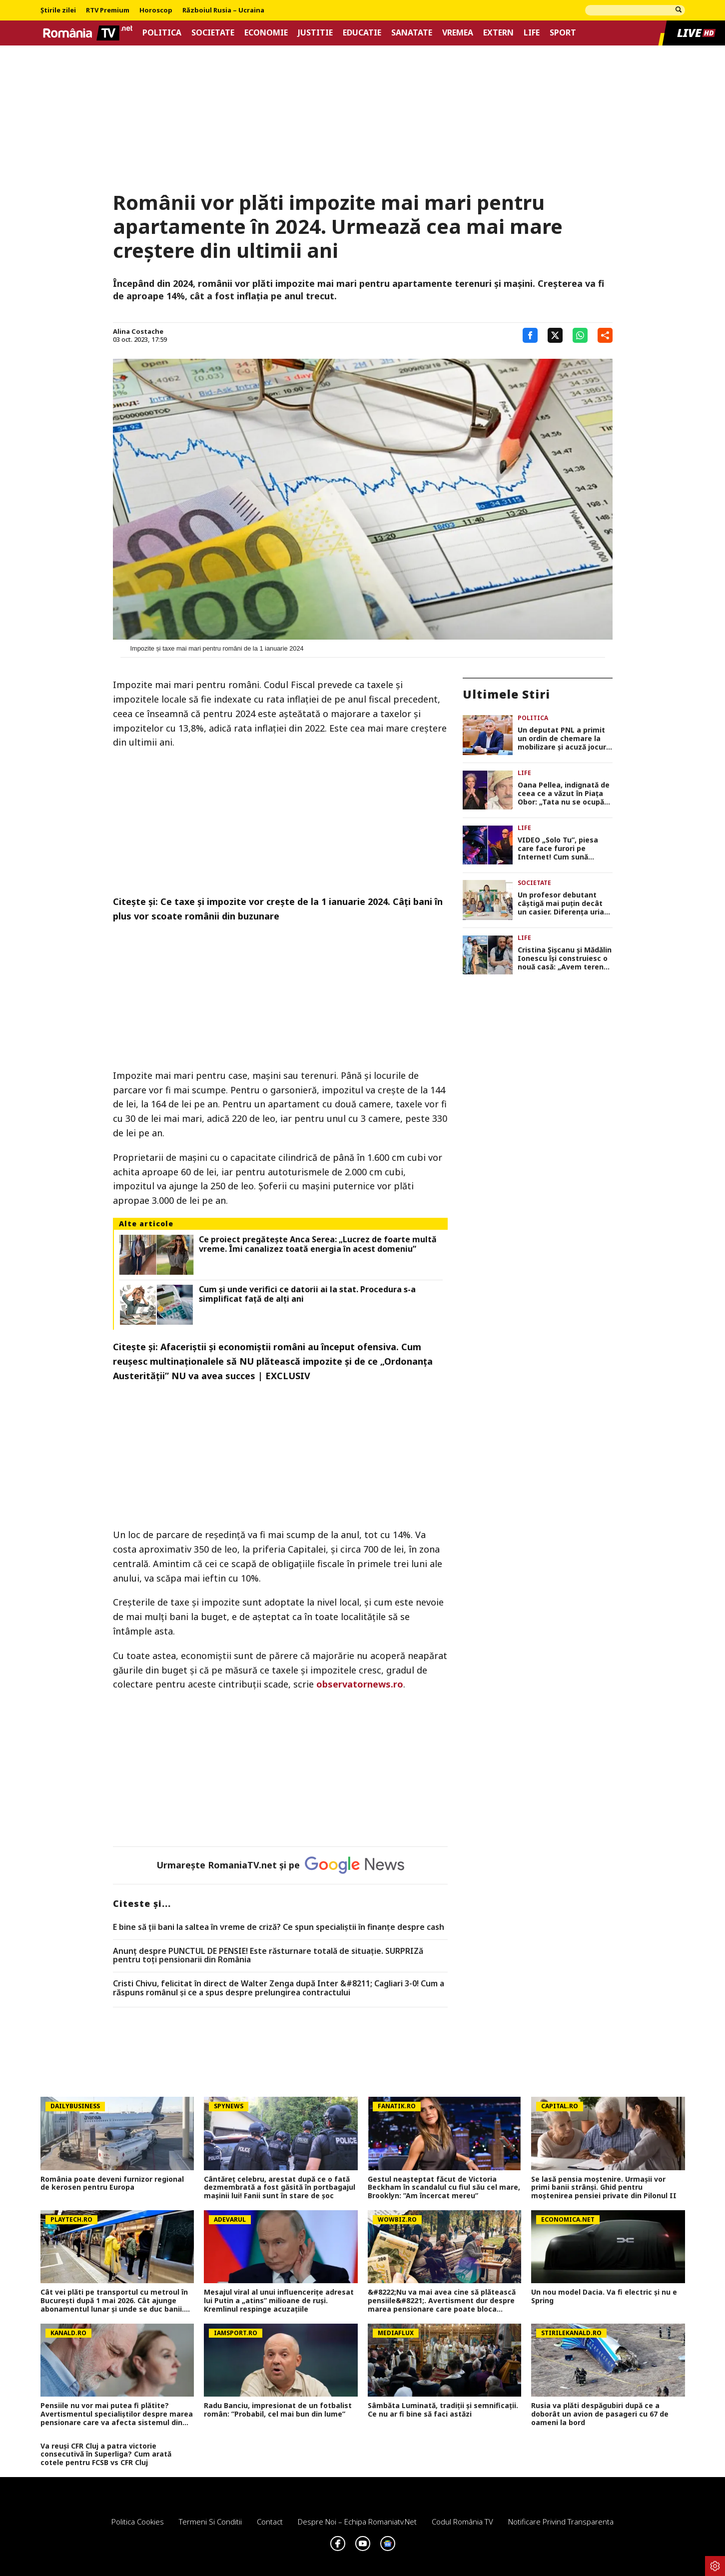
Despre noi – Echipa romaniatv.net (357, 2521)
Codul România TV (462, 2521)
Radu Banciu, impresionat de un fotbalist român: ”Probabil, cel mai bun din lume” (278, 2410)
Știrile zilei (58, 10)
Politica (161, 32)
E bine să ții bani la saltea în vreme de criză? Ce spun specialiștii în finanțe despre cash (278, 1927)
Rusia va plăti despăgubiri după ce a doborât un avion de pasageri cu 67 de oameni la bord (600, 2414)
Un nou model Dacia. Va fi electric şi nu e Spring (604, 2296)
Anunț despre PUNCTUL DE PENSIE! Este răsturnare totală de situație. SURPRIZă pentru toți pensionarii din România (268, 1955)
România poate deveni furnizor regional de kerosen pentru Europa (112, 2183)
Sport (563, 32)
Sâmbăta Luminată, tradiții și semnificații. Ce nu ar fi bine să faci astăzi (443, 2410)
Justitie (315, 32)
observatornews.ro (359, 1684)
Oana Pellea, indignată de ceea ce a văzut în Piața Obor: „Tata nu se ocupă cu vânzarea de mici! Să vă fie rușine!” (565, 793)
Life (532, 32)
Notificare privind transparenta (561, 2521)
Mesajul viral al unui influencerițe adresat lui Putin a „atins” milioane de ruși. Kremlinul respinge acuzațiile (279, 2300)
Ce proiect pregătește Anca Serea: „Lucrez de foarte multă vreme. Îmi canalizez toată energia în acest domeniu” (318, 1244)
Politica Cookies (137, 2521)
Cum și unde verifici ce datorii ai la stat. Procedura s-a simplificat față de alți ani (307, 1294)
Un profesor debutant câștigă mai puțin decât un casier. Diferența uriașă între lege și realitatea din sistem (565, 903)
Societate (212, 32)
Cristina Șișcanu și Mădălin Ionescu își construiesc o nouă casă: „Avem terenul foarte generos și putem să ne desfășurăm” (565, 958)
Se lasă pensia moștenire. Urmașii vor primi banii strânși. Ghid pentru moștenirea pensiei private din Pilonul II (604, 2187)
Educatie (362, 32)
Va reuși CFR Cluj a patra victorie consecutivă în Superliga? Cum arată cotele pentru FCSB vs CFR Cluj (105, 2454)
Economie (266, 32)
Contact (270, 2521)
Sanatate (411, 32)
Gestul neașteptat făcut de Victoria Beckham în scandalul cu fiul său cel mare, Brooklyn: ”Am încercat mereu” (444, 2187)
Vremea (457, 32)
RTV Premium (107, 10)
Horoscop (155, 10)
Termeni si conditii (210, 2521)
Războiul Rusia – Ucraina (223, 10)
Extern (498, 32)
